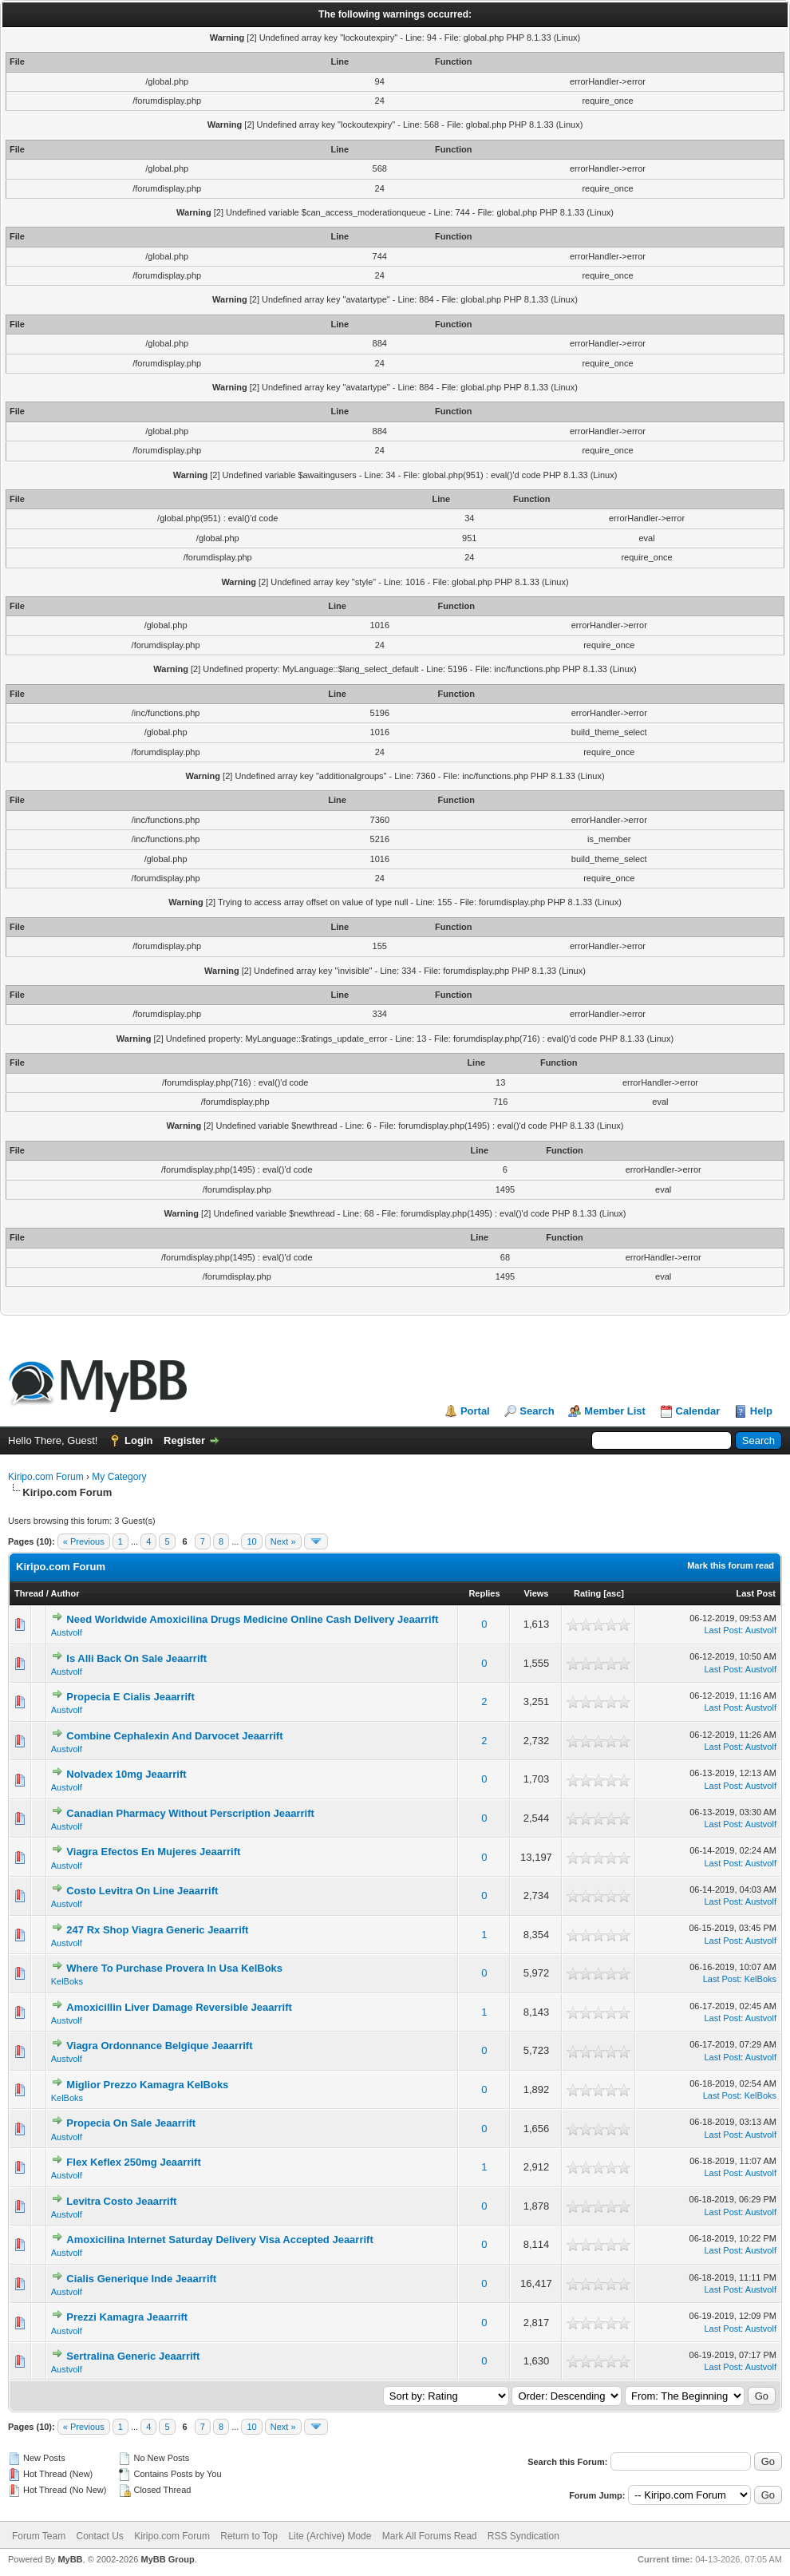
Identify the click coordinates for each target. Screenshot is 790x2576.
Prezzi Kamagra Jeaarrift (127, 2317)
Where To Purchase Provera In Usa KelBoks (174, 1968)
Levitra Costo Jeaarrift (121, 2201)
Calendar (698, 1411)
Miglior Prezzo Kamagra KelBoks (147, 2085)
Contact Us (99, 2536)
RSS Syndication (523, 2536)
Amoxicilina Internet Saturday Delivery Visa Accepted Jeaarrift (219, 2240)
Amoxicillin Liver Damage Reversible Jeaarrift (179, 2007)
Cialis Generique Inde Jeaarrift (141, 2279)
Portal (475, 1411)
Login (138, 1440)
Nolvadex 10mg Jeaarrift (126, 1774)
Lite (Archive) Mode (329, 2536)
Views (535, 1593)
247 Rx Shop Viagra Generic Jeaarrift (157, 1930)
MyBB (69, 2559)
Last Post (756, 1593)
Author (64, 1593)
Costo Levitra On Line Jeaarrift (142, 1891)
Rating (587, 1593)
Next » (283, 1541)
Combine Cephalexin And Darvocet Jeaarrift (174, 1736)
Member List (615, 1411)
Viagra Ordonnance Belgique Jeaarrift (159, 2046)
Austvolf (66, 1632)
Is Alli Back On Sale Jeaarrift (136, 1658)
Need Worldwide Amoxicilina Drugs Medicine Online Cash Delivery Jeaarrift (252, 1619)
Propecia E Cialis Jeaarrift (130, 1697)
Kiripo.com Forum (46, 1476)
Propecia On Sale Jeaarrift (131, 2123)
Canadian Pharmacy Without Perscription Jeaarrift (190, 1813)
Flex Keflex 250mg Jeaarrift (133, 2162)
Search (536, 1411)
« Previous (84, 1541)
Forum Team (38, 2536)
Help (761, 1411)
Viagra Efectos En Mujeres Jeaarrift (153, 1852)
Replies (484, 1593)
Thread (29, 1593)
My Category (119, 1476)
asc (613, 1593)
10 (251, 1541)
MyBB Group (167, 2559)
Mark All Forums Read (429, 2536)
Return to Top (249, 2536)
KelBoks (67, 1981)
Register (184, 1440)
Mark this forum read (730, 1565)
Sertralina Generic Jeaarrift (132, 2356)
